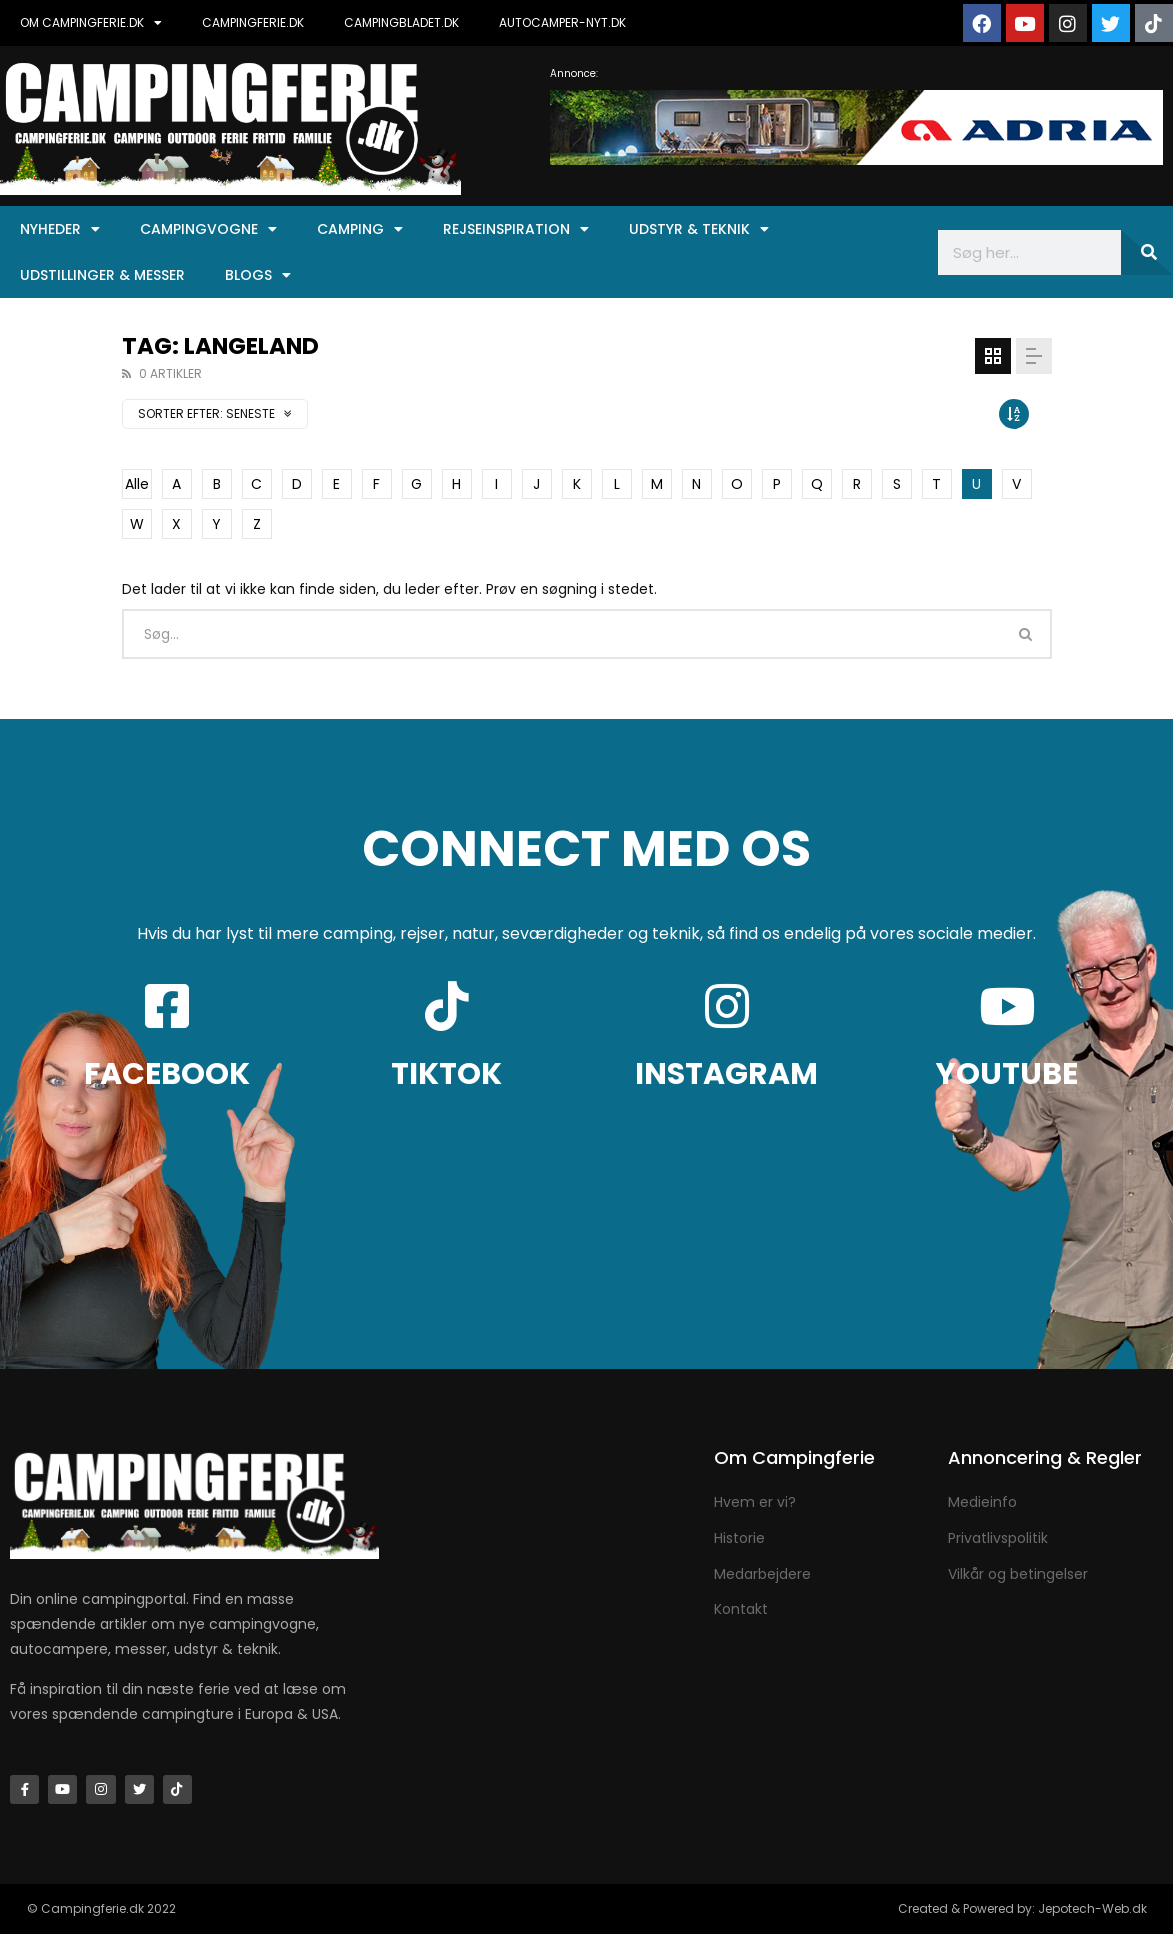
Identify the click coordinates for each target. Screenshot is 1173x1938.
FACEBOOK (167, 1074)
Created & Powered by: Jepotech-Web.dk (1022, 1912)
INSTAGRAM (726, 1074)
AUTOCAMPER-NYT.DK (562, 22)
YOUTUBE (1007, 1074)
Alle (137, 484)
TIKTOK (446, 1074)
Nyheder (60, 229)
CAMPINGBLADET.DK (401, 22)
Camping (360, 229)
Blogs (258, 275)
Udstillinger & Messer (102, 275)
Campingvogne (208, 229)
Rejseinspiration (516, 229)
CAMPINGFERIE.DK (253, 22)
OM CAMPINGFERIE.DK (91, 23)
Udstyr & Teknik (699, 229)
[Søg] (1147, 252)
